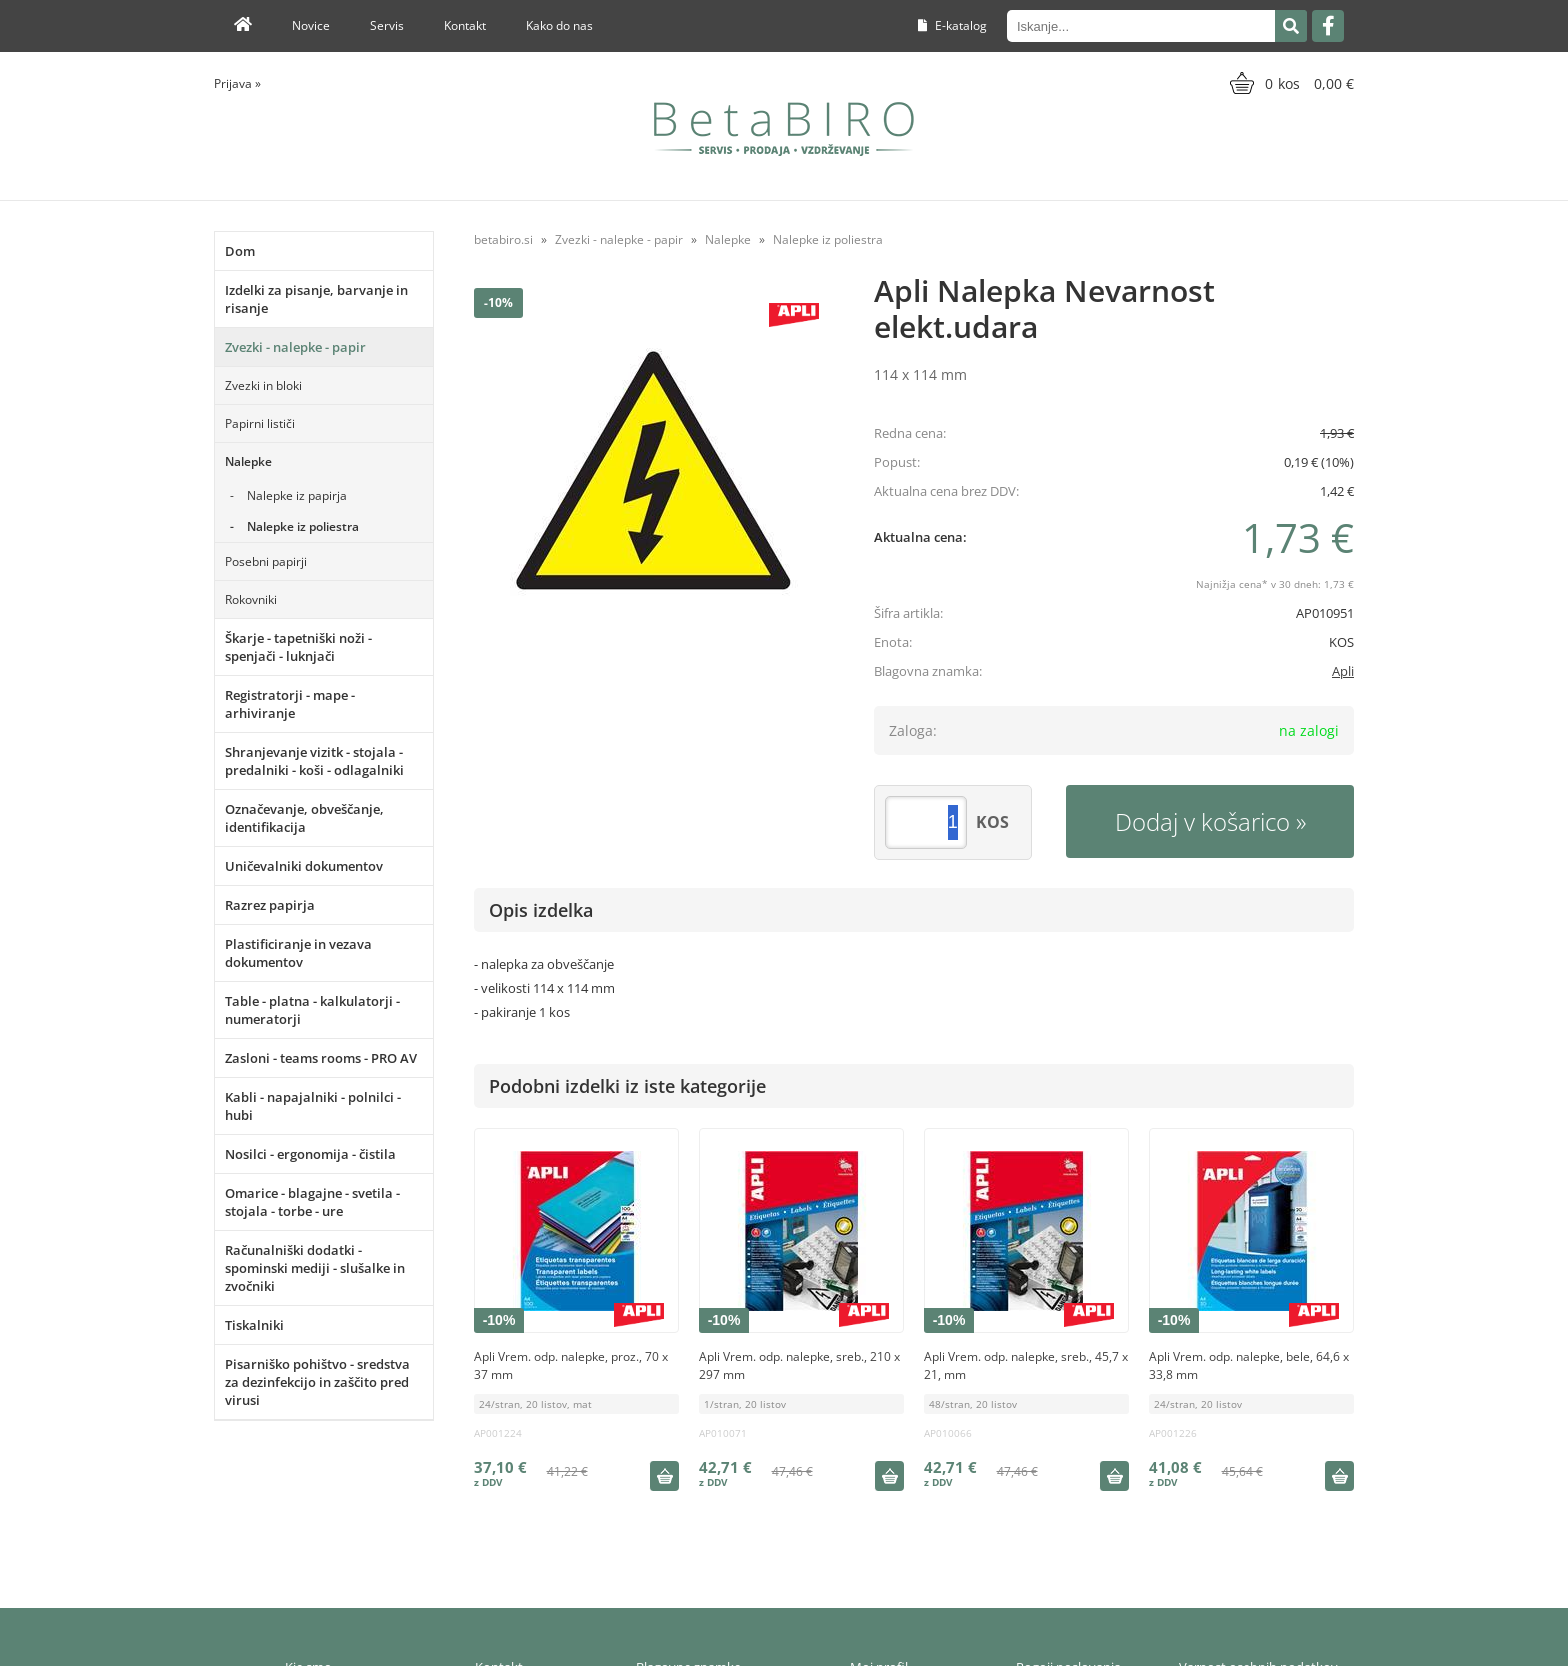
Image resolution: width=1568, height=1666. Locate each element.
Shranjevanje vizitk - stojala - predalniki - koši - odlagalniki (314, 761)
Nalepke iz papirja (297, 495)
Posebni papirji (266, 561)
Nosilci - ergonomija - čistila (310, 1154)
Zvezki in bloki (263, 385)
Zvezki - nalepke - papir (295, 347)
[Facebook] (1328, 26)
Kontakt (465, 25)
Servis (387, 25)
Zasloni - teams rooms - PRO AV (321, 1058)
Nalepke (248, 461)
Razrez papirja (270, 905)
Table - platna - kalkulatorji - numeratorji (312, 1010)
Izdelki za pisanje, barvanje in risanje (316, 299)
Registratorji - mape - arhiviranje (290, 704)
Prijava (237, 83)
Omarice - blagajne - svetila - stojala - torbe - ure (312, 1202)
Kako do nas (559, 25)
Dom (240, 251)
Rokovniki (251, 599)
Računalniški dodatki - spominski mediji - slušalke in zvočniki (315, 1268)
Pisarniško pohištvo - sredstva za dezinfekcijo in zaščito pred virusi (317, 1382)
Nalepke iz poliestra (303, 526)
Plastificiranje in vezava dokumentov (298, 953)
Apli (1343, 671)
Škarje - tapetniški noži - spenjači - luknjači (298, 647)
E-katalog (952, 25)
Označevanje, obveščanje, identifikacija (304, 818)
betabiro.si (503, 239)
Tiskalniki (254, 1325)
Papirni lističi (260, 423)
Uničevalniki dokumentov (304, 866)
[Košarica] (1289, 83)
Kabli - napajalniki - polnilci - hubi (313, 1106)
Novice (311, 25)
